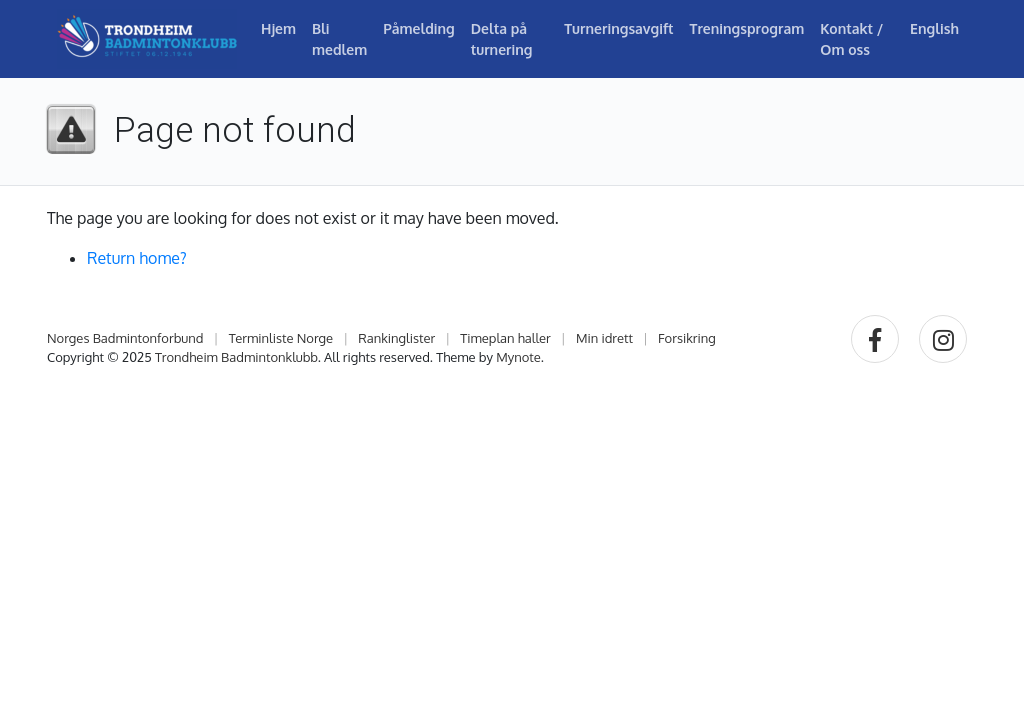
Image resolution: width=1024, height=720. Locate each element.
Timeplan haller (505, 338)
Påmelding (418, 28)
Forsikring (687, 338)
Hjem (278, 28)
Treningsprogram (747, 28)
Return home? (137, 258)
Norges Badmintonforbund (125, 338)
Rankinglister (396, 338)
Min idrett (604, 338)
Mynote (518, 357)
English (934, 28)
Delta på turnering (502, 39)
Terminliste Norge (281, 338)
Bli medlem (339, 39)
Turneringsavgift (618, 28)
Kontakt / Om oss (851, 39)
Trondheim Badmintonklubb (236, 357)
